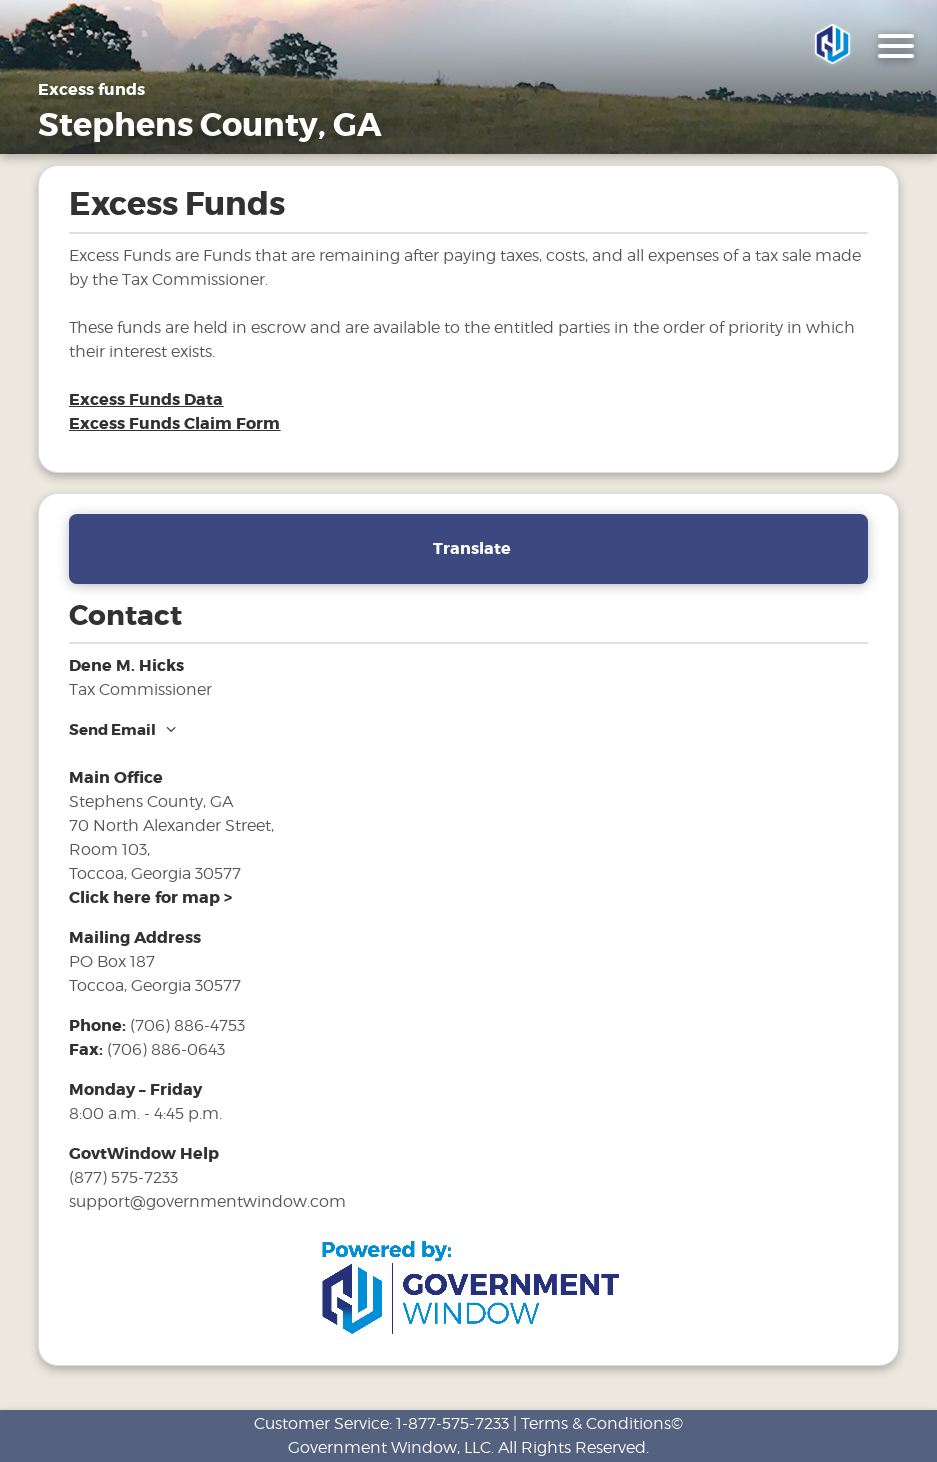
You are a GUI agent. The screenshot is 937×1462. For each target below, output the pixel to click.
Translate (472, 548)
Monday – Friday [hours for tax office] (135, 1089)
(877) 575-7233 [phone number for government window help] (123, 1177)
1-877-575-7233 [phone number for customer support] (452, 1423)
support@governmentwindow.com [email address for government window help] (207, 1201)
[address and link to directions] (150, 897)
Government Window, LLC (389, 1447)
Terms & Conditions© (602, 1423)
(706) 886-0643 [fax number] (166, 1049)
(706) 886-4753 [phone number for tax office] (187, 1025)
